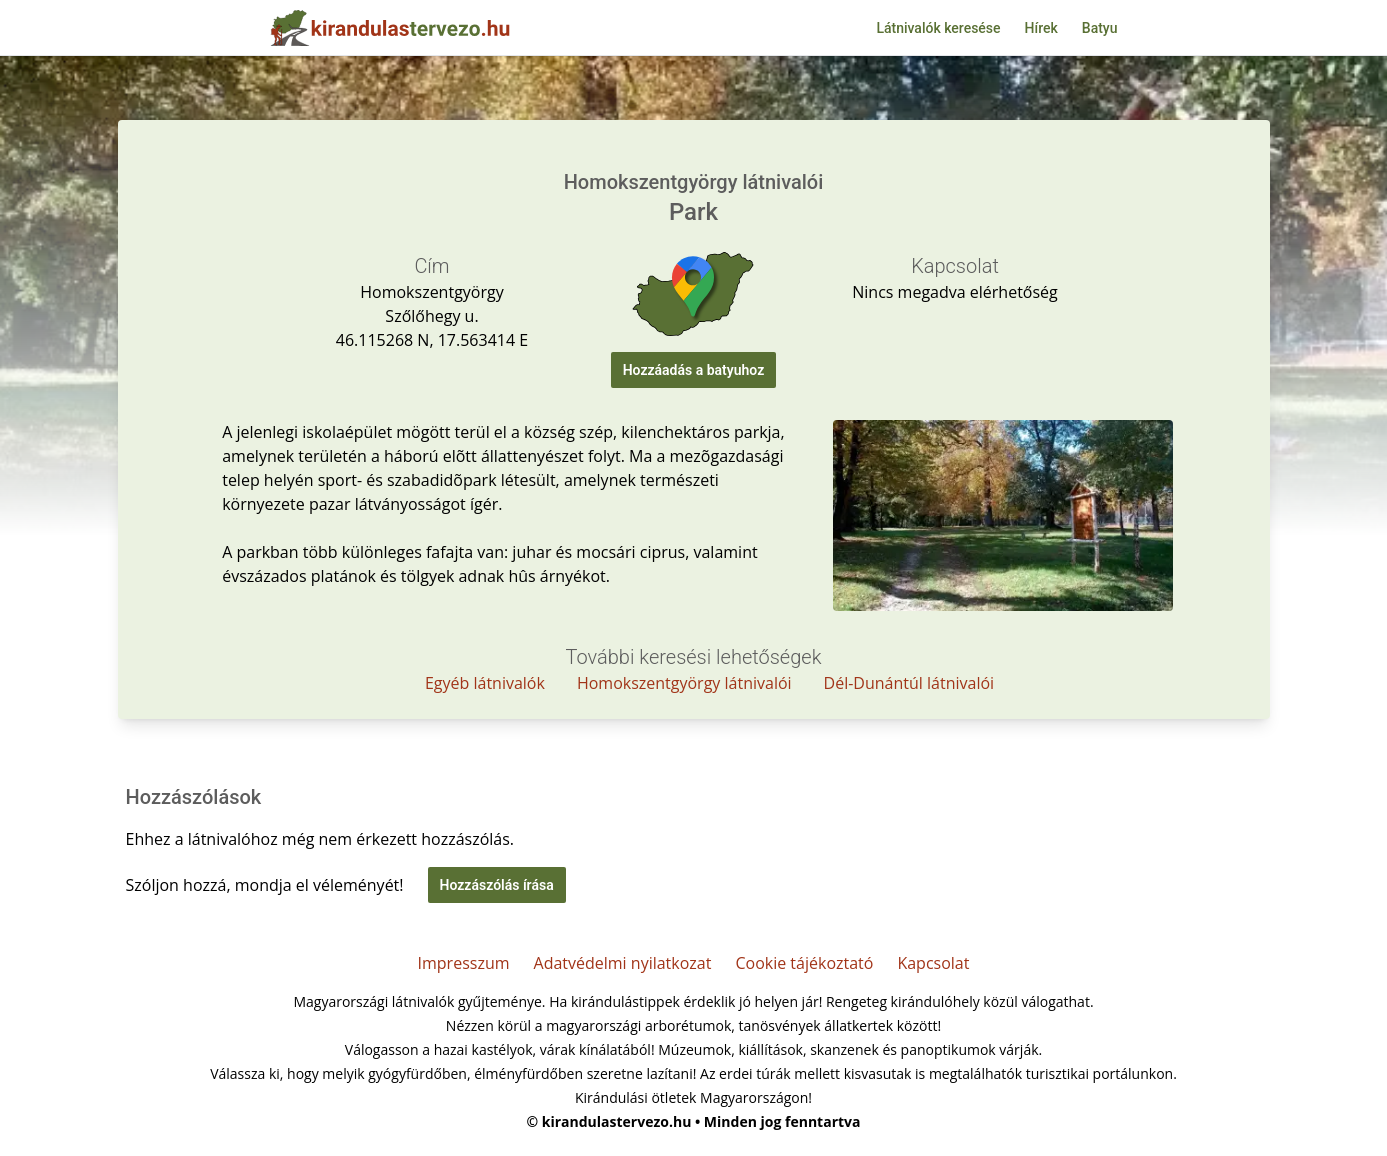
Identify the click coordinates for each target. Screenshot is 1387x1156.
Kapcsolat (933, 963)
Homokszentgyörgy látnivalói (684, 683)
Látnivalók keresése (938, 28)
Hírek (1041, 28)
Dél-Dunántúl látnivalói (909, 683)
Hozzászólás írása (497, 885)
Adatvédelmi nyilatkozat (623, 963)
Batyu (1100, 28)
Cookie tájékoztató (804, 963)
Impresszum (464, 963)
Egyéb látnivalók (485, 683)
